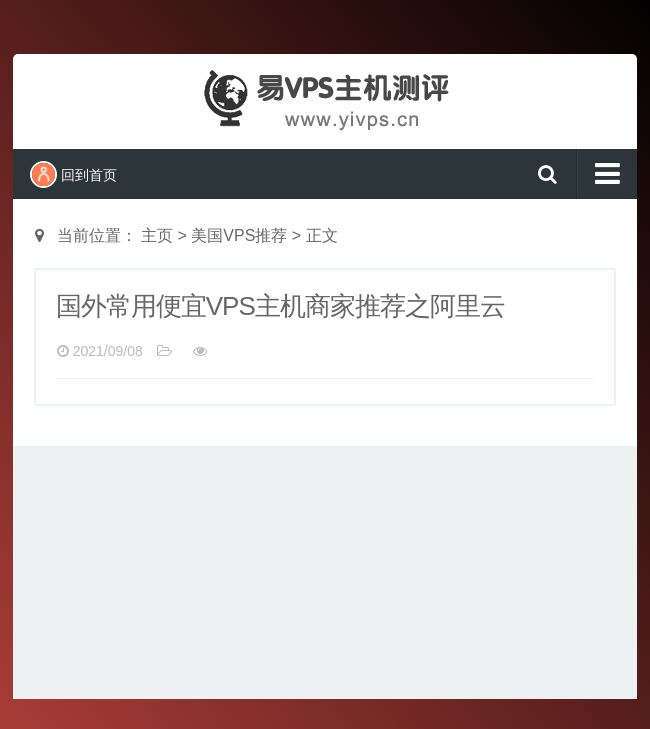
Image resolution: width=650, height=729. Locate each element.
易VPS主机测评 (325, 99)
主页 (157, 235)
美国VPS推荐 (239, 235)
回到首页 (73, 174)
